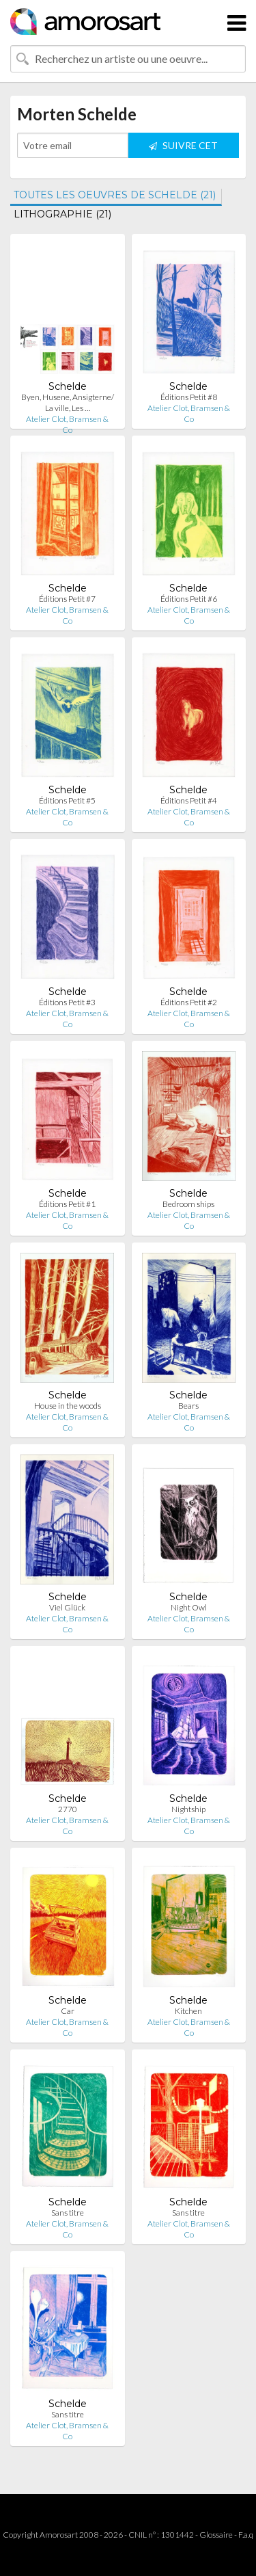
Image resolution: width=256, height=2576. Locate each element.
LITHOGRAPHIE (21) (62, 214)
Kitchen (188, 2011)
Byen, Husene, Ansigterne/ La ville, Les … (67, 402)
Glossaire (216, 2534)
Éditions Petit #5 (67, 800)
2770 (67, 1809)
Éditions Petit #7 (67, 599)
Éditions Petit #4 (188, 800)
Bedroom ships (188, 1204)
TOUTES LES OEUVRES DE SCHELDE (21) (115, 195)
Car (67, 2011)
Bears (188, 1405)
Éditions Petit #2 (188, 1002)
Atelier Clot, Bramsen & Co (67, 424)
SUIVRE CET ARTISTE (183, 149)
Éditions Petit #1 (67, 1204)
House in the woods (67, 1405)
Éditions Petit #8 (188, 397)
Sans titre (67, 2212)
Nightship (188, 1809)
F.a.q (245, 2534)
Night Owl (189, 1607)
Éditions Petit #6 (188, 599)
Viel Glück (67, 1607)
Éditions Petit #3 (67, 1002)
